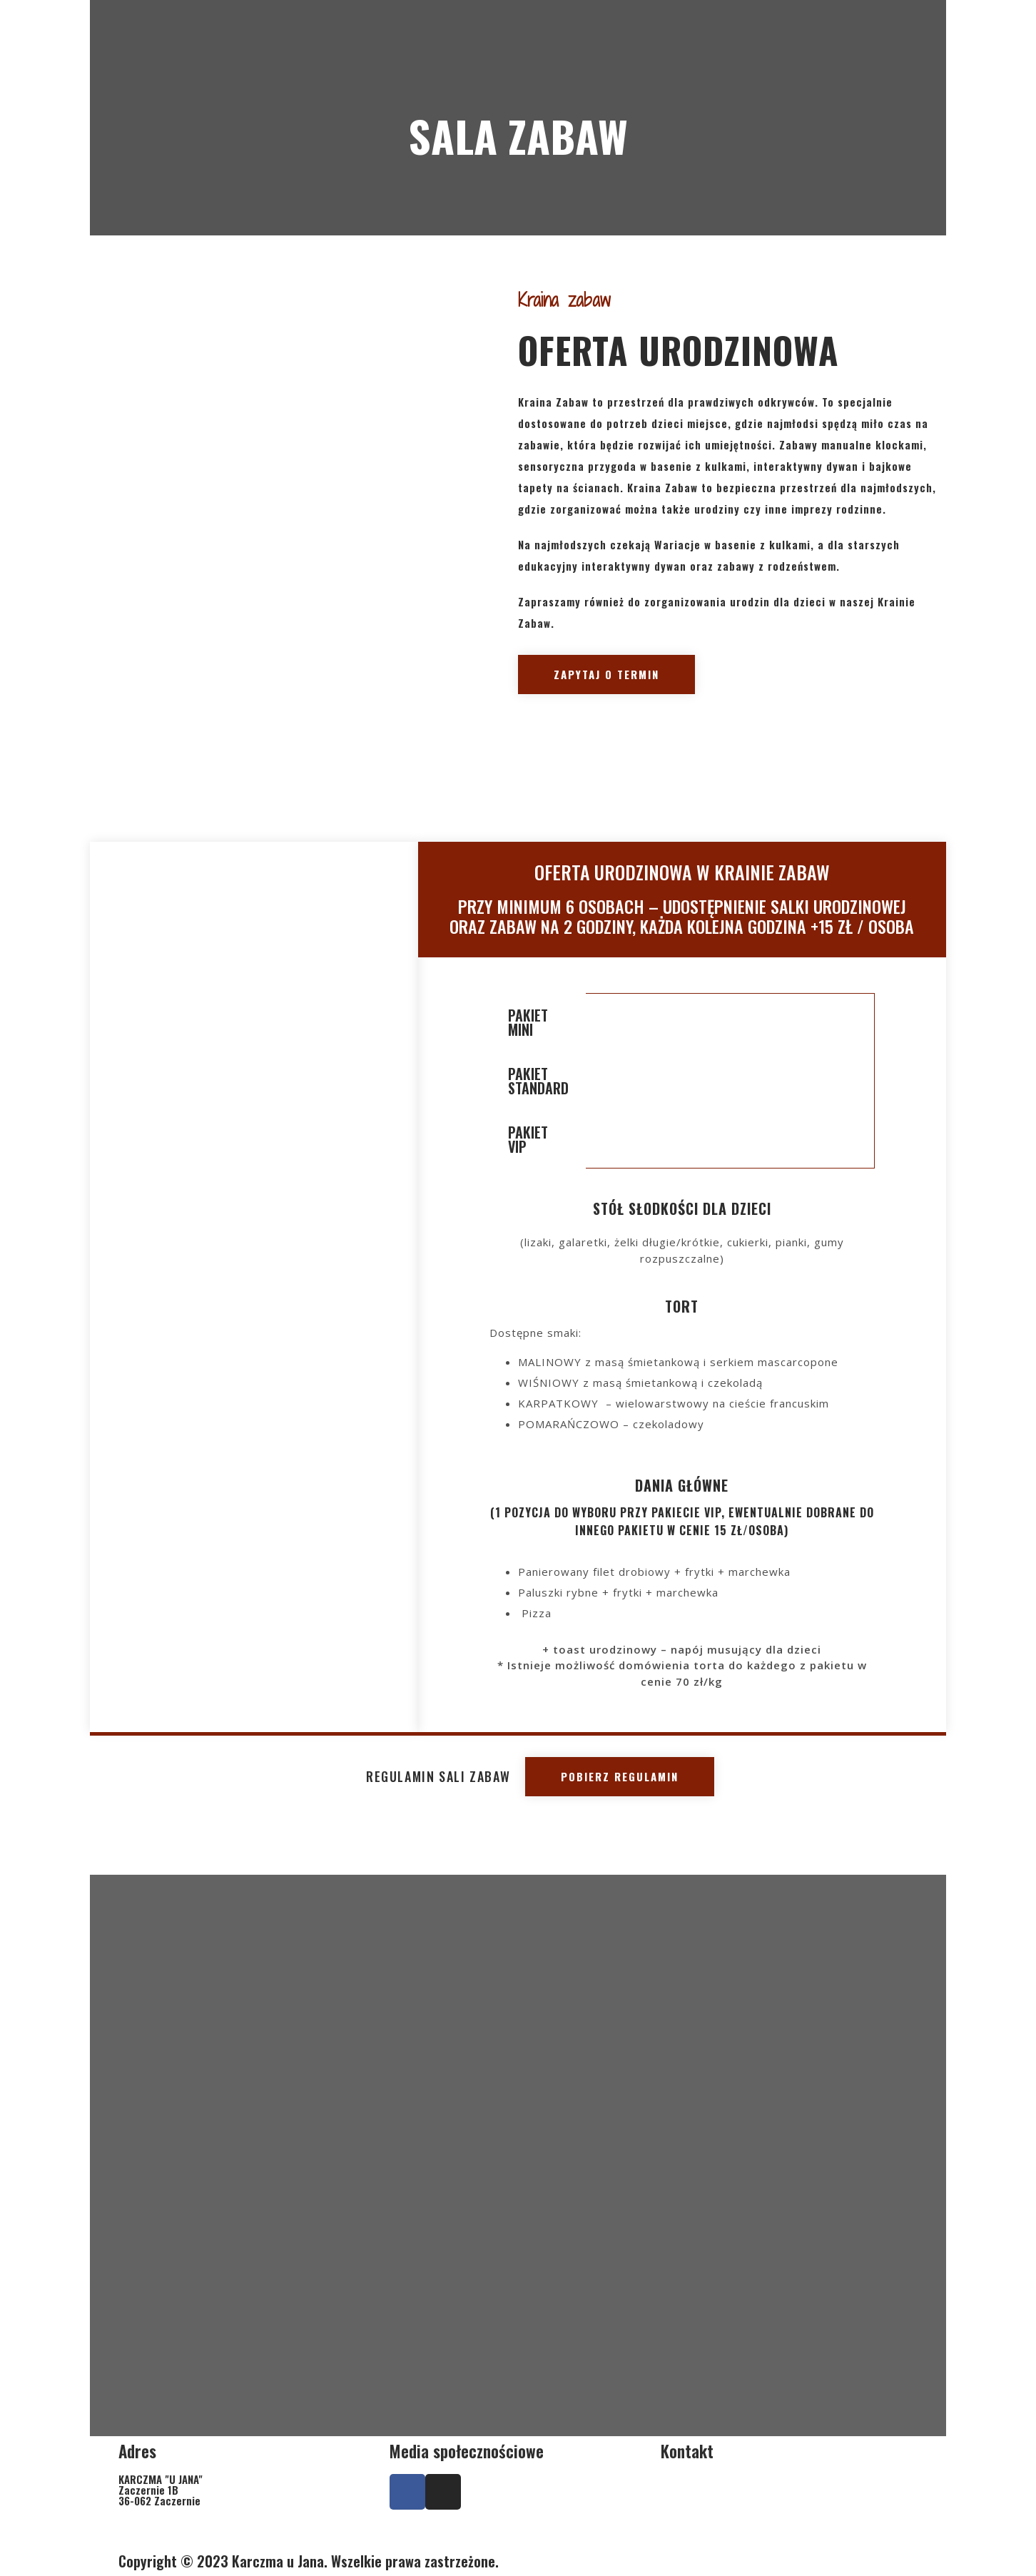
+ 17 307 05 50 (775, 2490)
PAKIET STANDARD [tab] (538, 1081)
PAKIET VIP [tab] (528, 1139)
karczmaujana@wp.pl (770, 2529)
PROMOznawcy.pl (618, 2561)
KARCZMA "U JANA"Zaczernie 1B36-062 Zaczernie (160, 2489)
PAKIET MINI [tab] (528, 1022)
